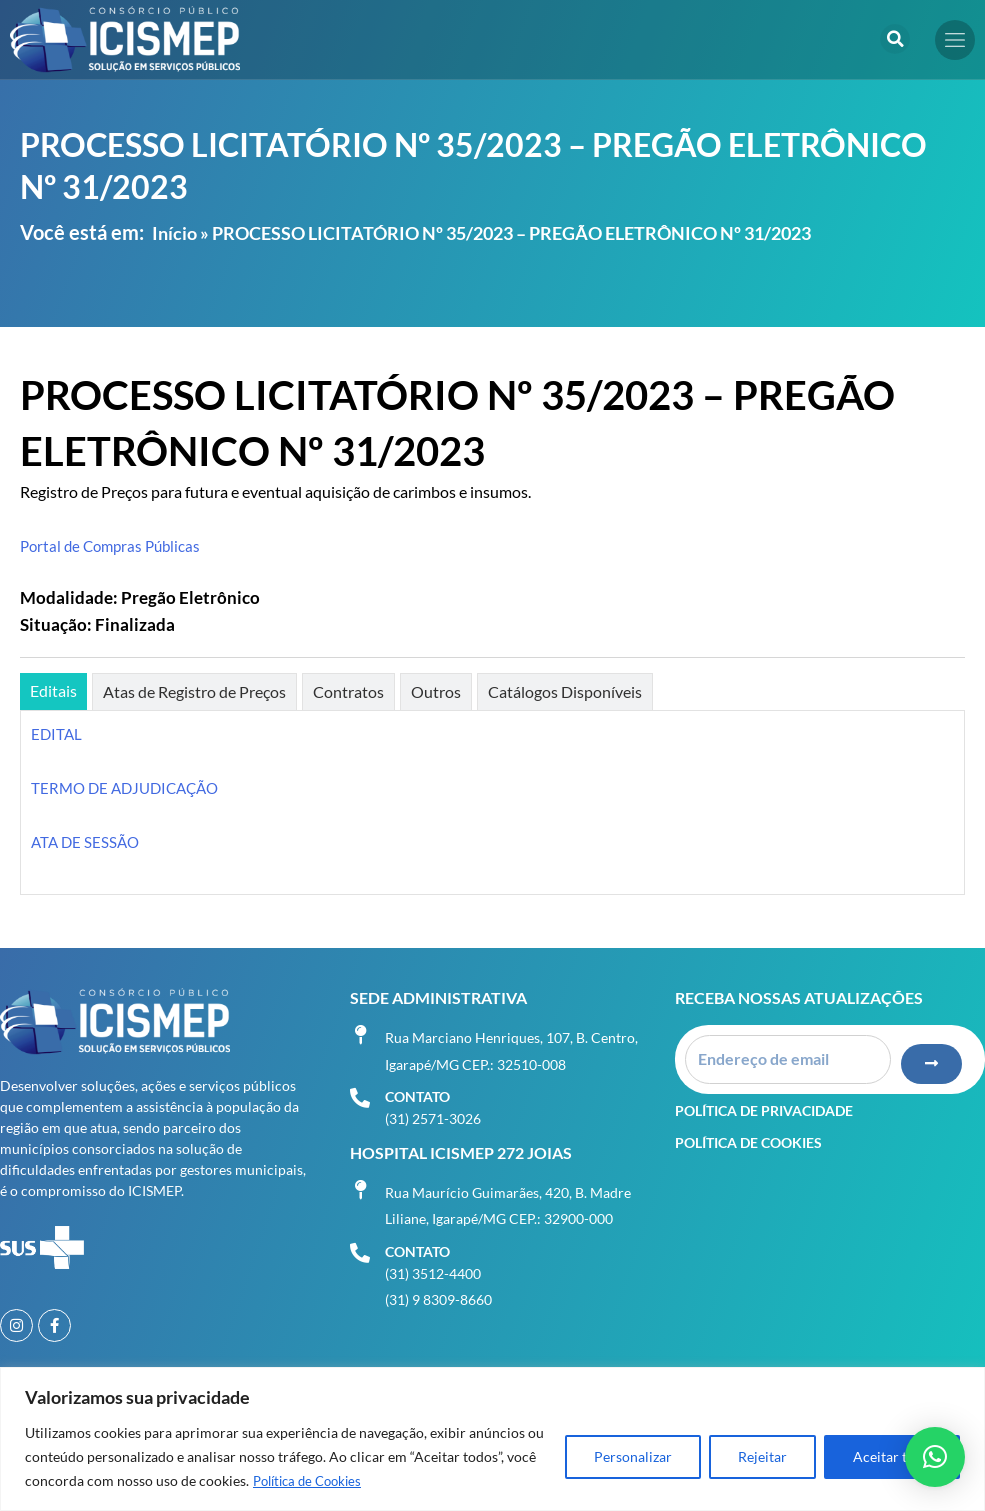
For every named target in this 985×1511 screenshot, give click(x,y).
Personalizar (633, 1457)
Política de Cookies (312, 1481)
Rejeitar (762, 1457)
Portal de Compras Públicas (115, 545)
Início (174, 233)
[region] (492, 1439)
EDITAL (57, 733)
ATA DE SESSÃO (87, 841)
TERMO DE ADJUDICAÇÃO (130, 787)
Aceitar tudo (892, 1457)
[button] (895, 39)
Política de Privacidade (764, 1096)
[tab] (53, 691)
